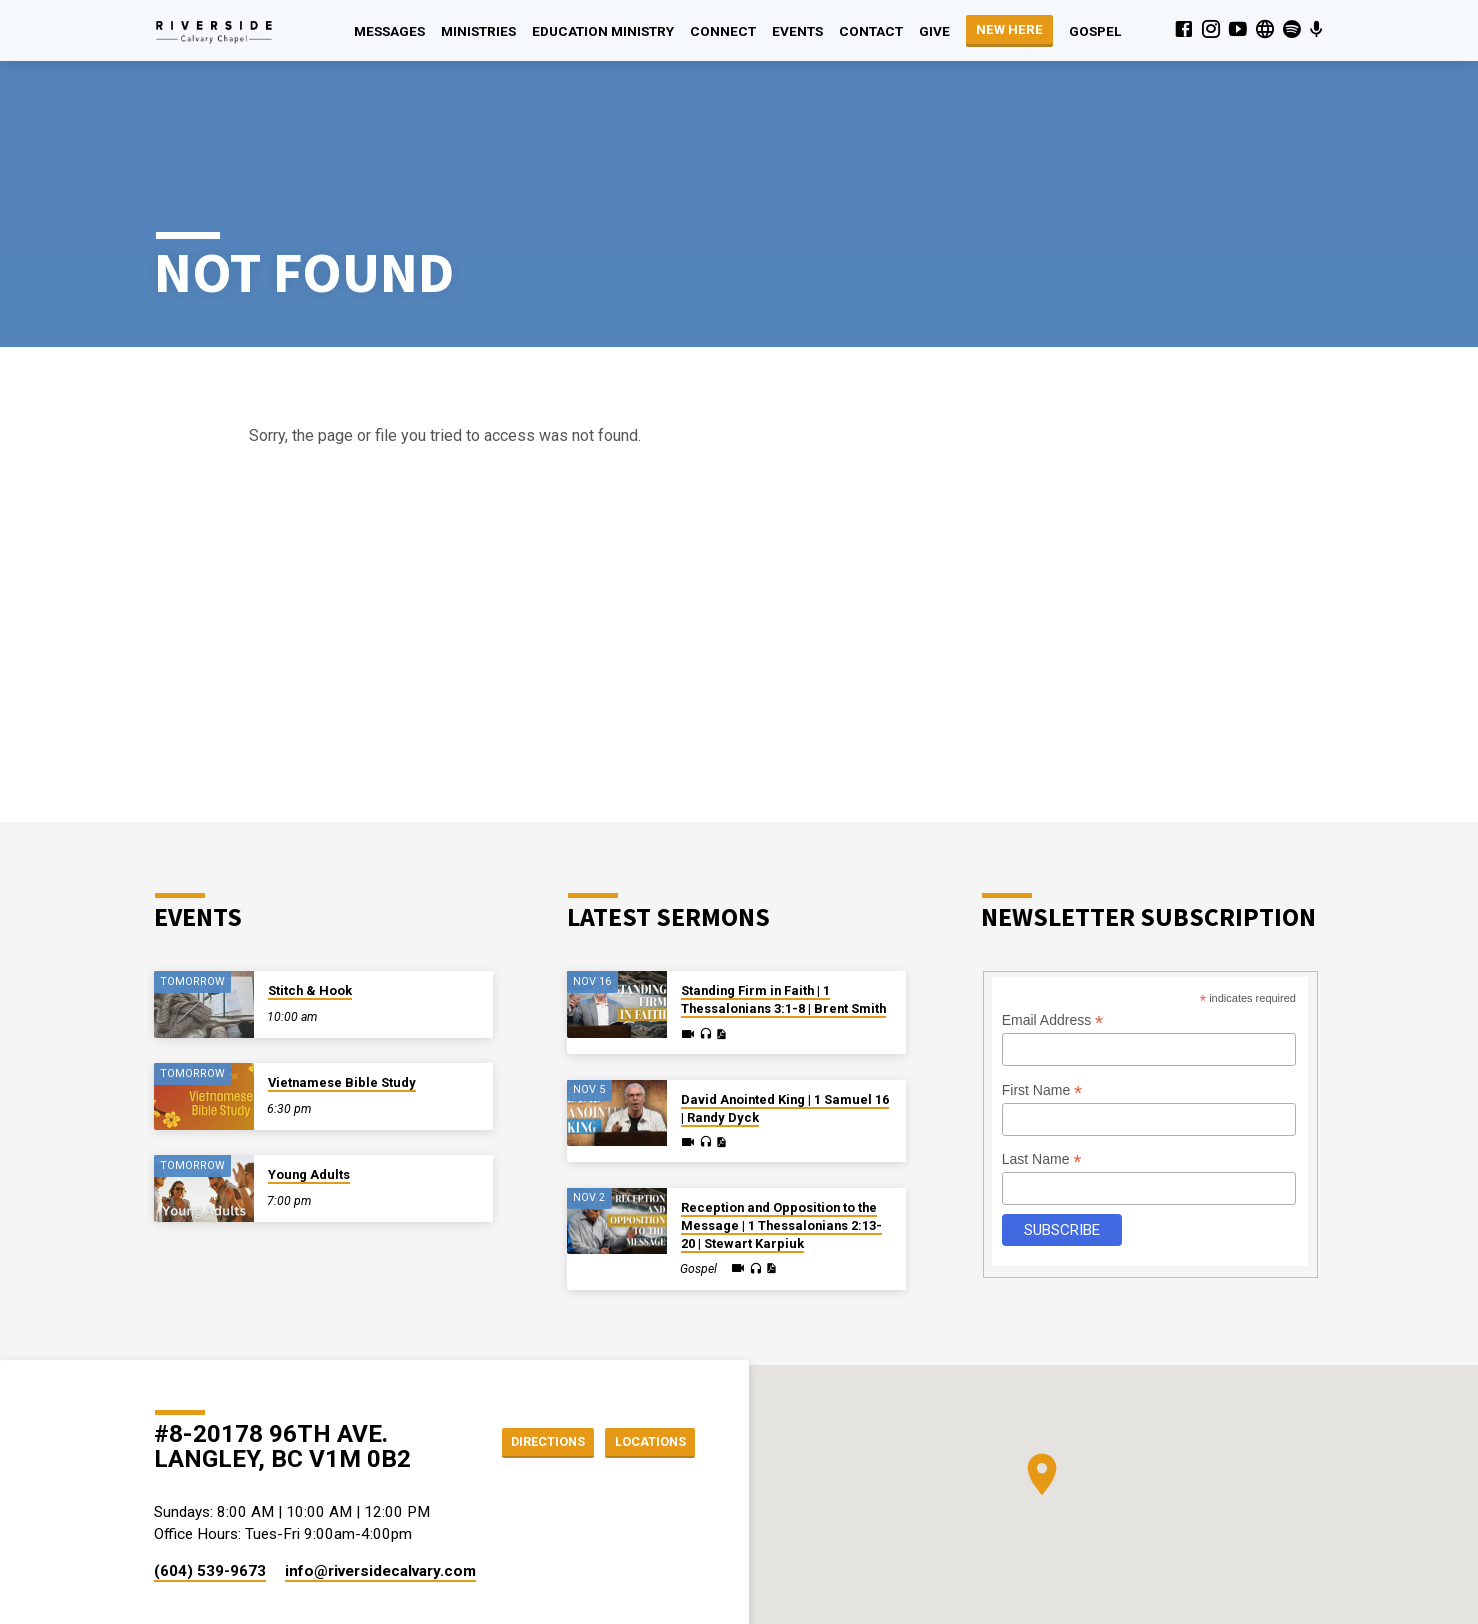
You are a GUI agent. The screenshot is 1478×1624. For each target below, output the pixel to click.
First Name (1042, 1016)
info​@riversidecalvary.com (380, 1497)
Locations (644, 1368)
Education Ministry (603, 31)
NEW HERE (1009, 29)
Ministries (478, 31)
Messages (389, 31)
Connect (723, 31)
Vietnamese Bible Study (342, 1008)
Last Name (1042, 1085)
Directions (531, 1368)
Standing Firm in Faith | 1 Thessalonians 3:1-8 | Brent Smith (783, 925)
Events (797, 31)
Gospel (1095, 31)
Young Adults (309, 1100)
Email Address (1053, 946)
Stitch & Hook (310, 916)
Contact (871, 31)
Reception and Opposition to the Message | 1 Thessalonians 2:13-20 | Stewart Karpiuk (781, 1151)
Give (934, 31)
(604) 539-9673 (210, 1497)
